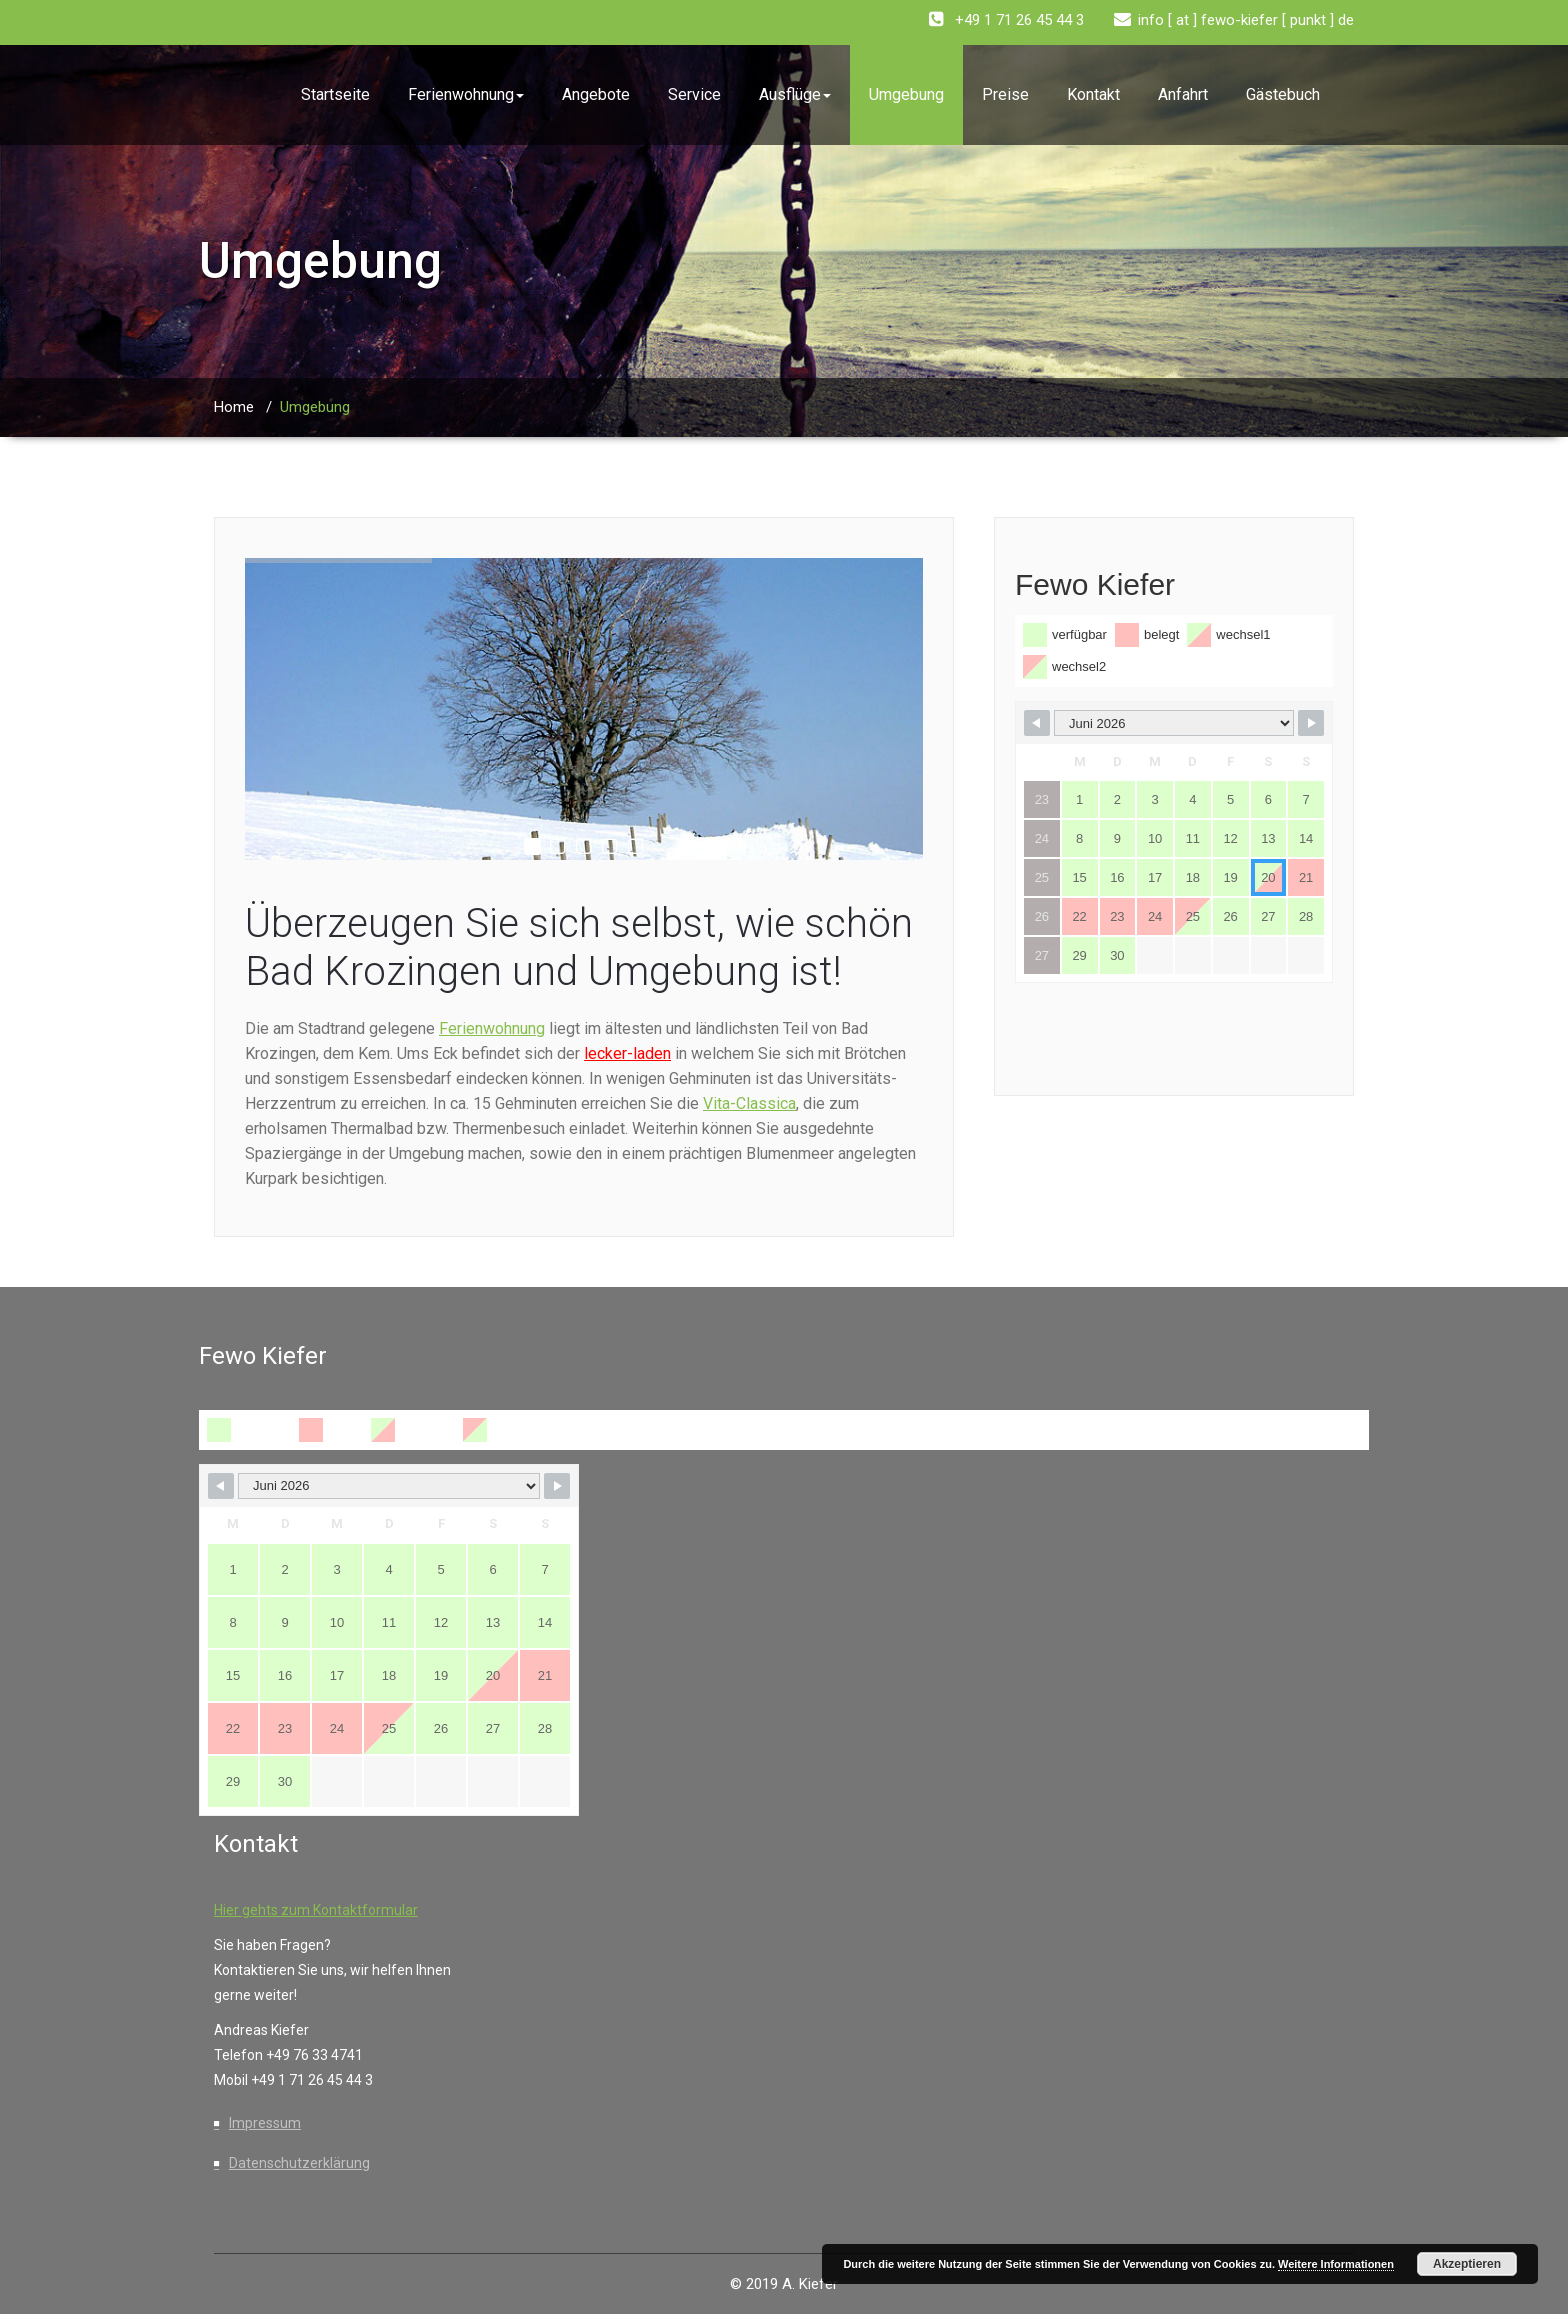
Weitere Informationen (1336, 2264)
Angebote (596, 94)
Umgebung (906, 94)
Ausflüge (795, 94)
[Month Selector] (1174, 723)
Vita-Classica (749, 1103)
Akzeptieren (1467, 2264)
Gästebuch (1283, 94)
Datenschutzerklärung (299, 2163)
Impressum (265, 2123)
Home (234, 407)
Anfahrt (1183, 94)
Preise (1005, 94)
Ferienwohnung (466, 94)
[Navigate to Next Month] (1311, 723)
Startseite (335, 94)
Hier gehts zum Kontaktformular (316, 1910)
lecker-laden (627, 1053)
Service (694, 94)
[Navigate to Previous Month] (1037, 723)
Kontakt (1093, 94)
